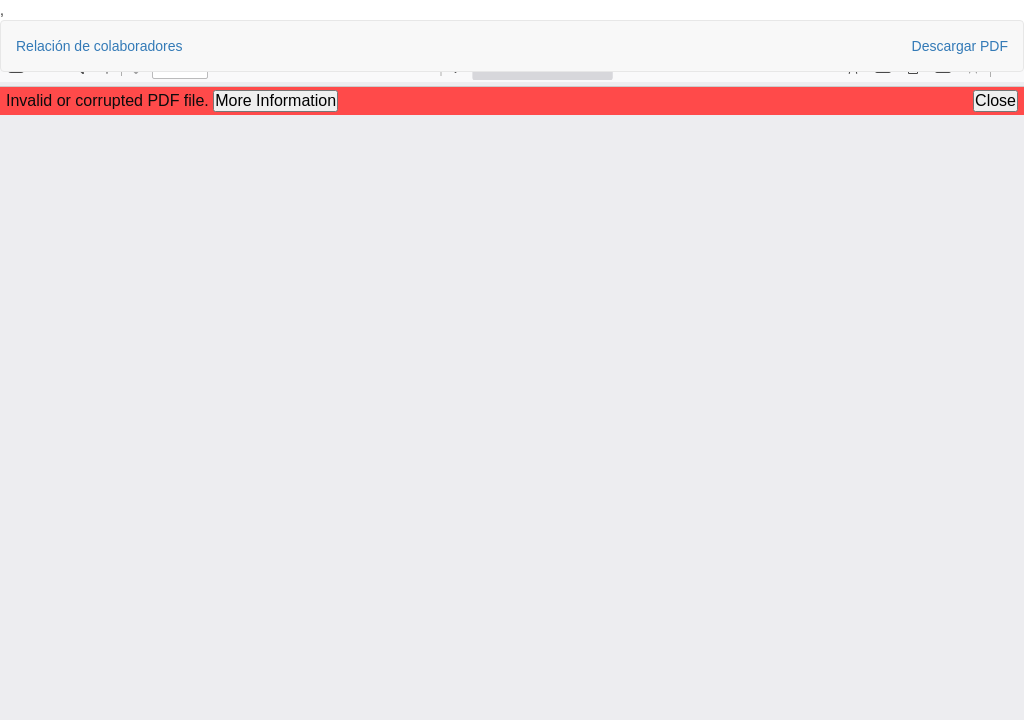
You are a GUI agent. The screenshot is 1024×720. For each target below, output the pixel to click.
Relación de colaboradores (99, 46)
